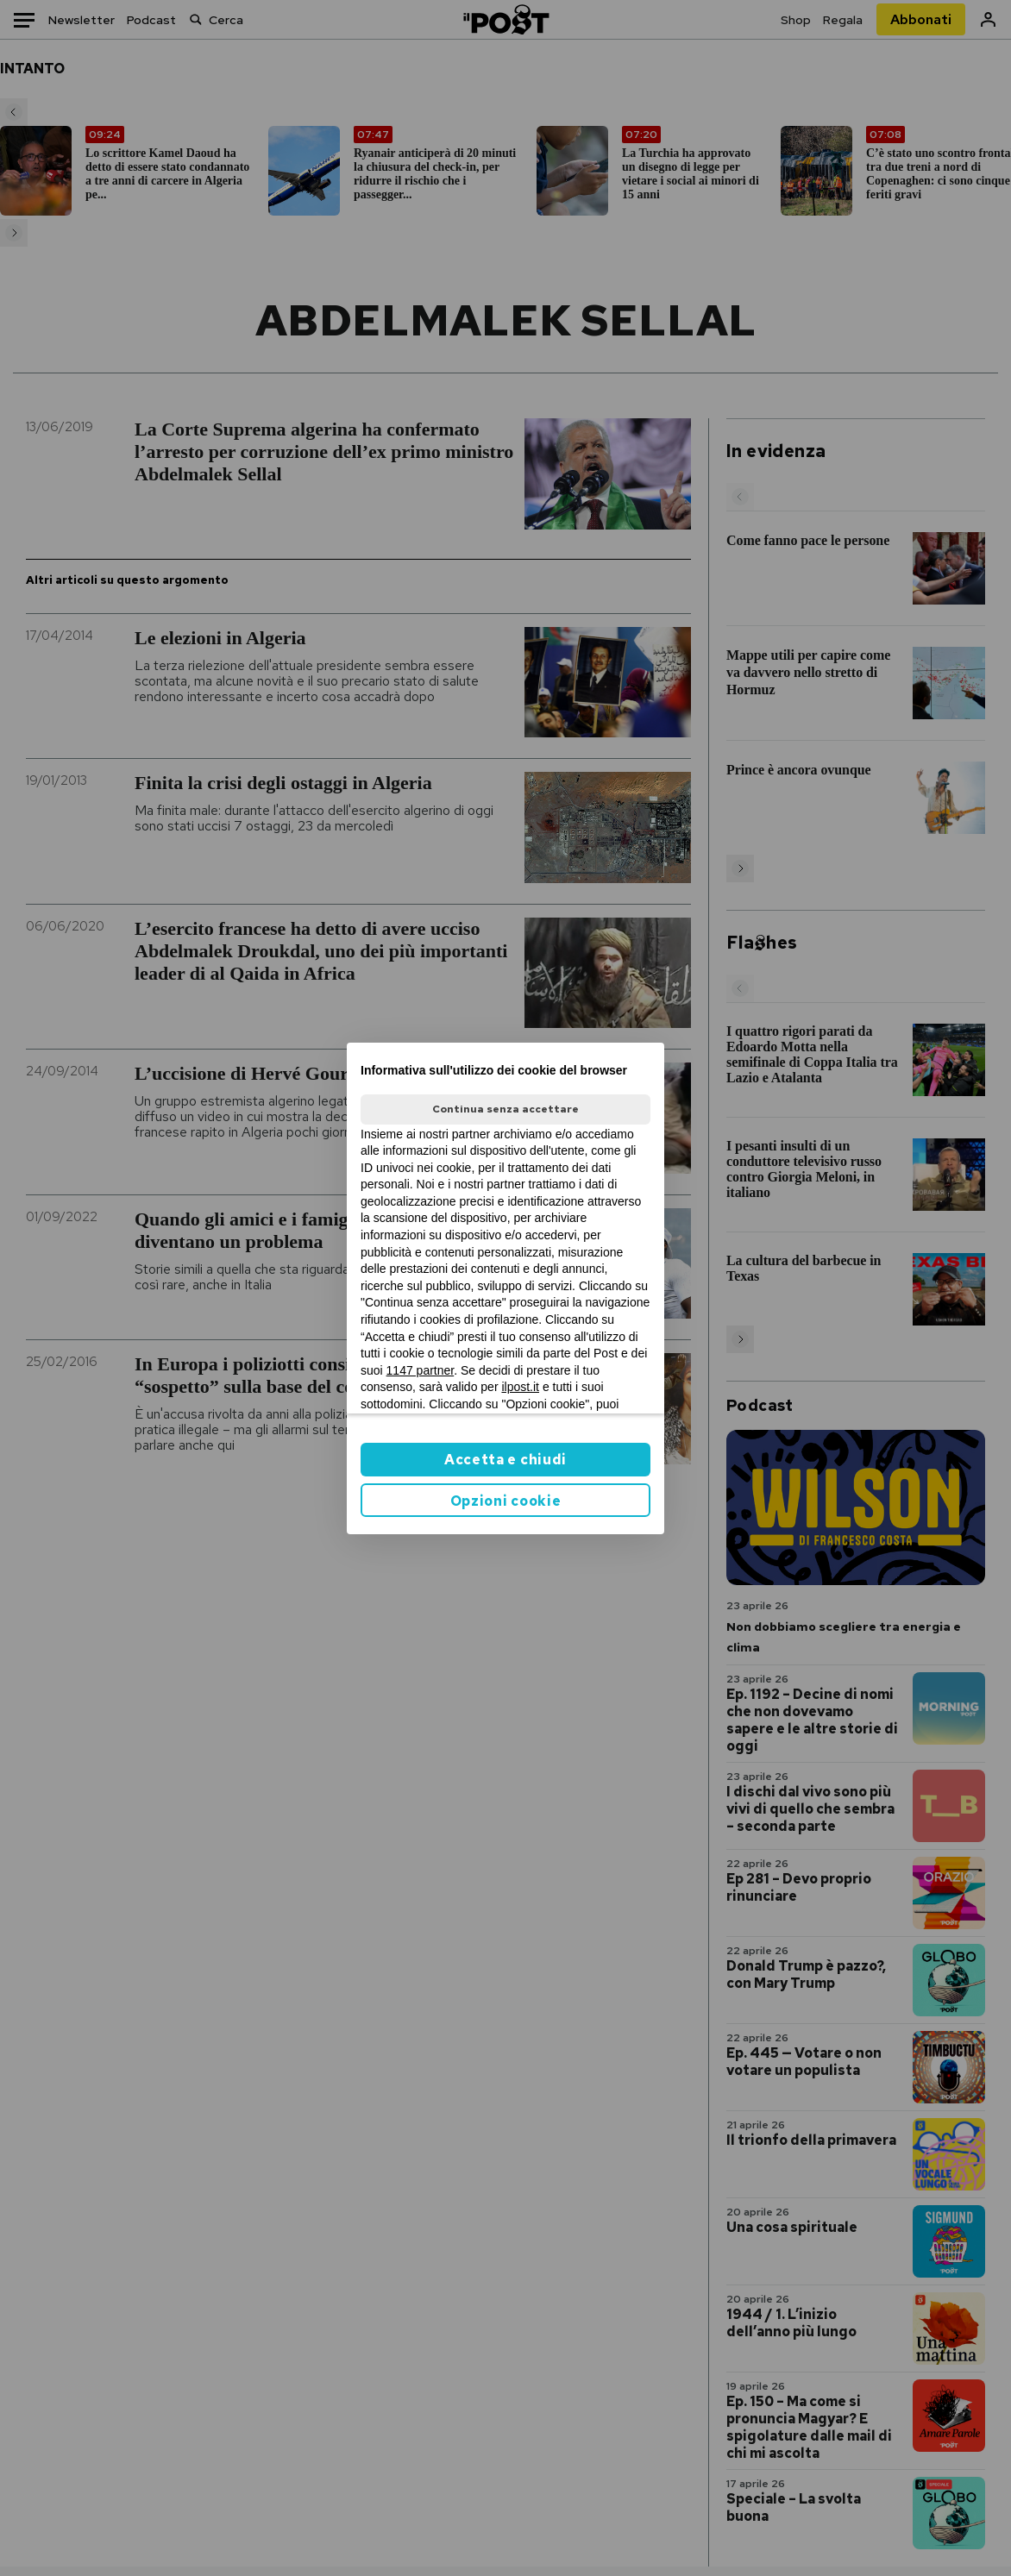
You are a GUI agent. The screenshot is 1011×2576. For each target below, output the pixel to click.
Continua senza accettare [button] (505, 1109)
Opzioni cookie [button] (506, 1501)
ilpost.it (520, 1387)
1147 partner (420, 1370)
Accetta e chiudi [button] (505, 1460)
